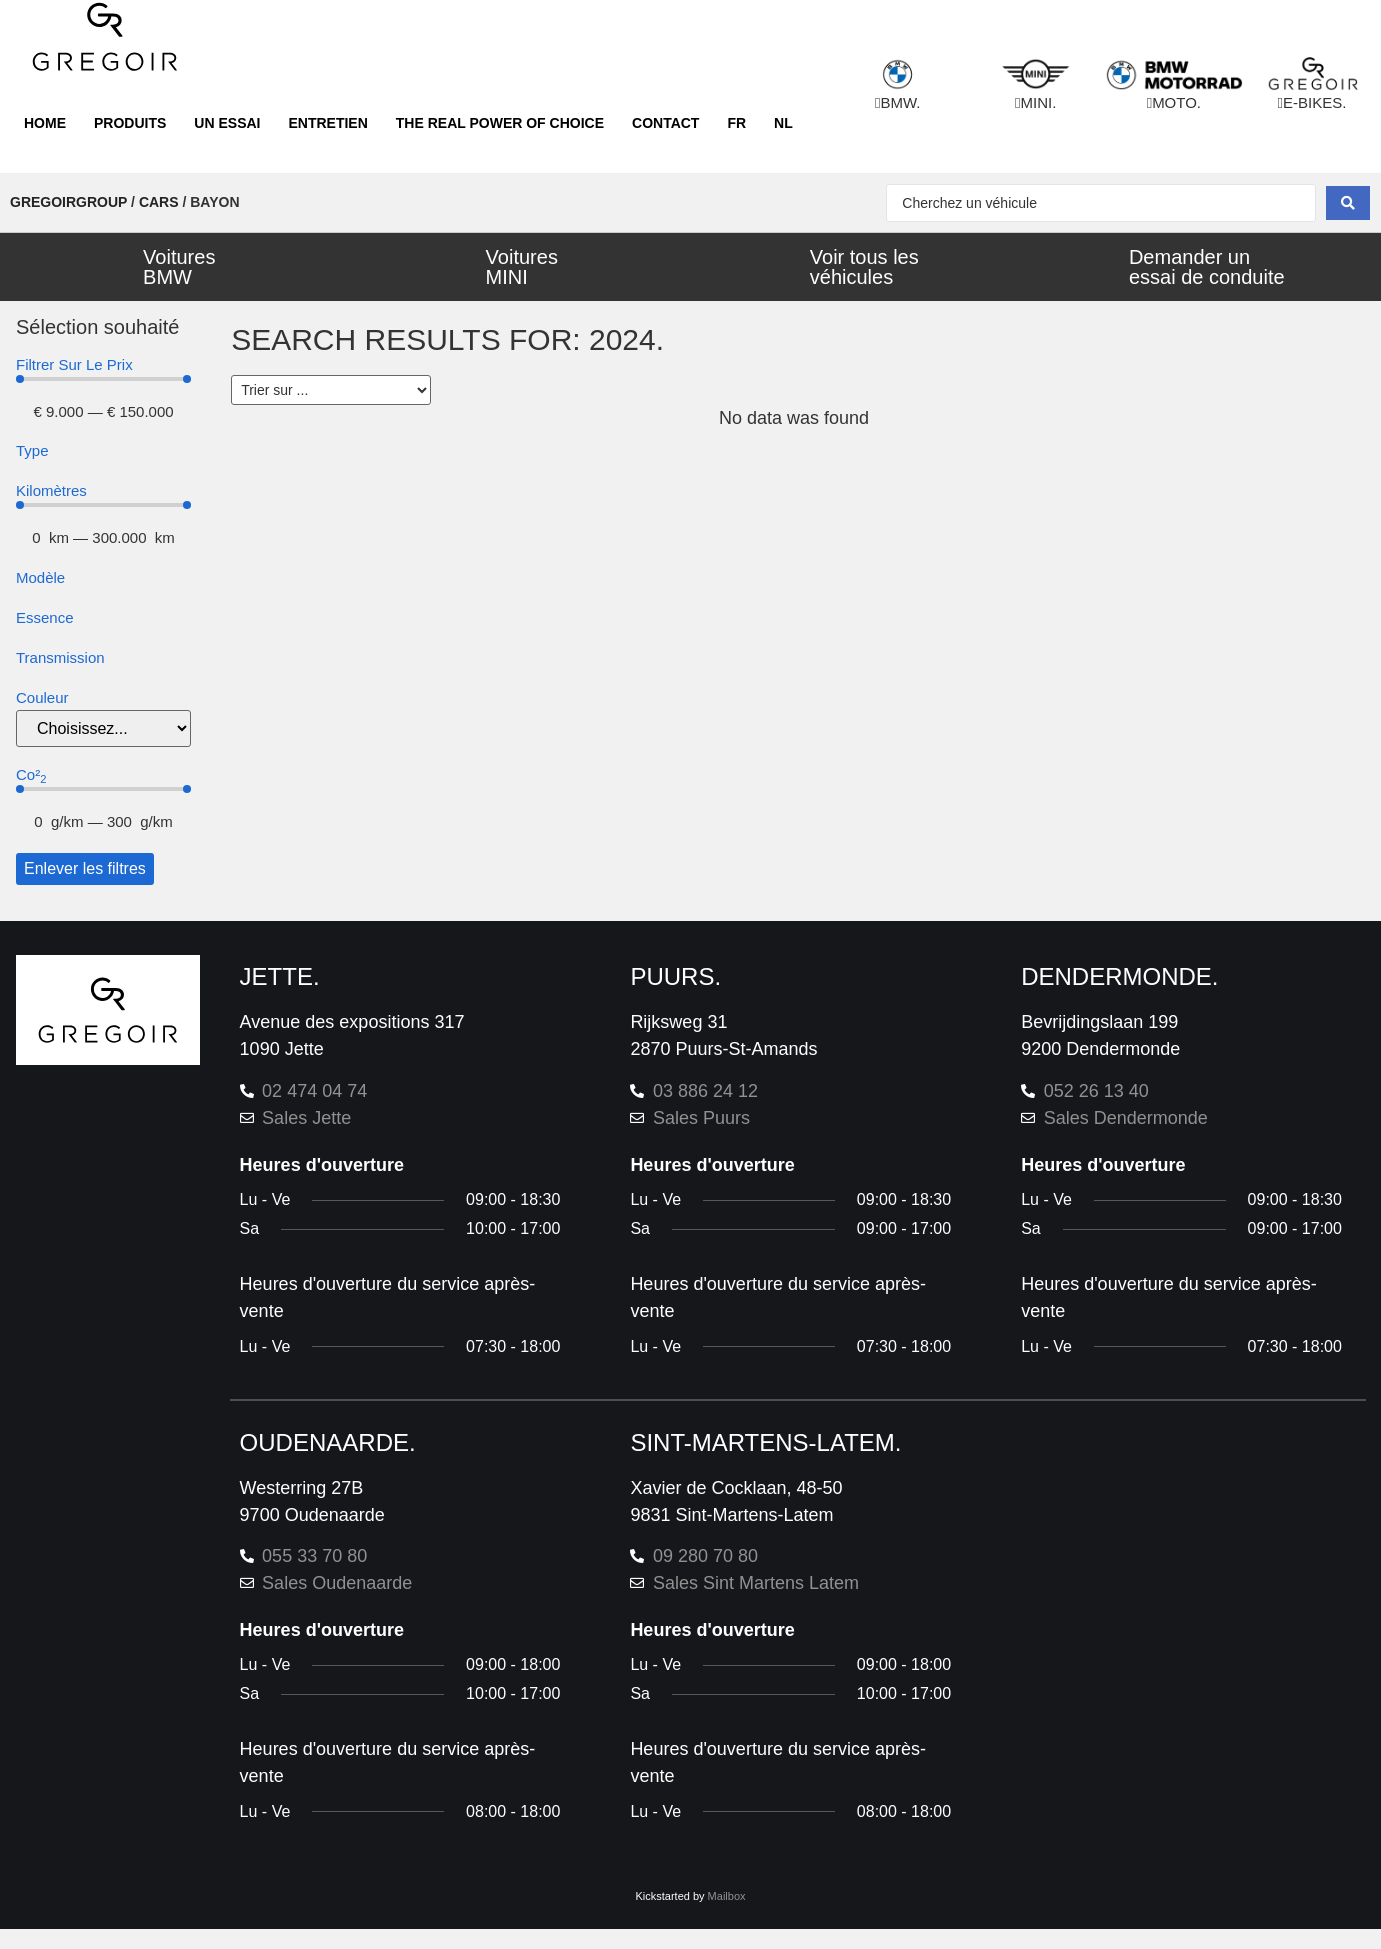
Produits (130, 123)
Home (45, 123)
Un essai (227, 123)
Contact (665, 123)
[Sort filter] (331, 390)
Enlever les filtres (85, 868)
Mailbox (727, 1896)
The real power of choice (500, 123)
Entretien (327, 123)
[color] (103, 728)
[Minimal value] (103, 379)
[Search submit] (1348, 203)
